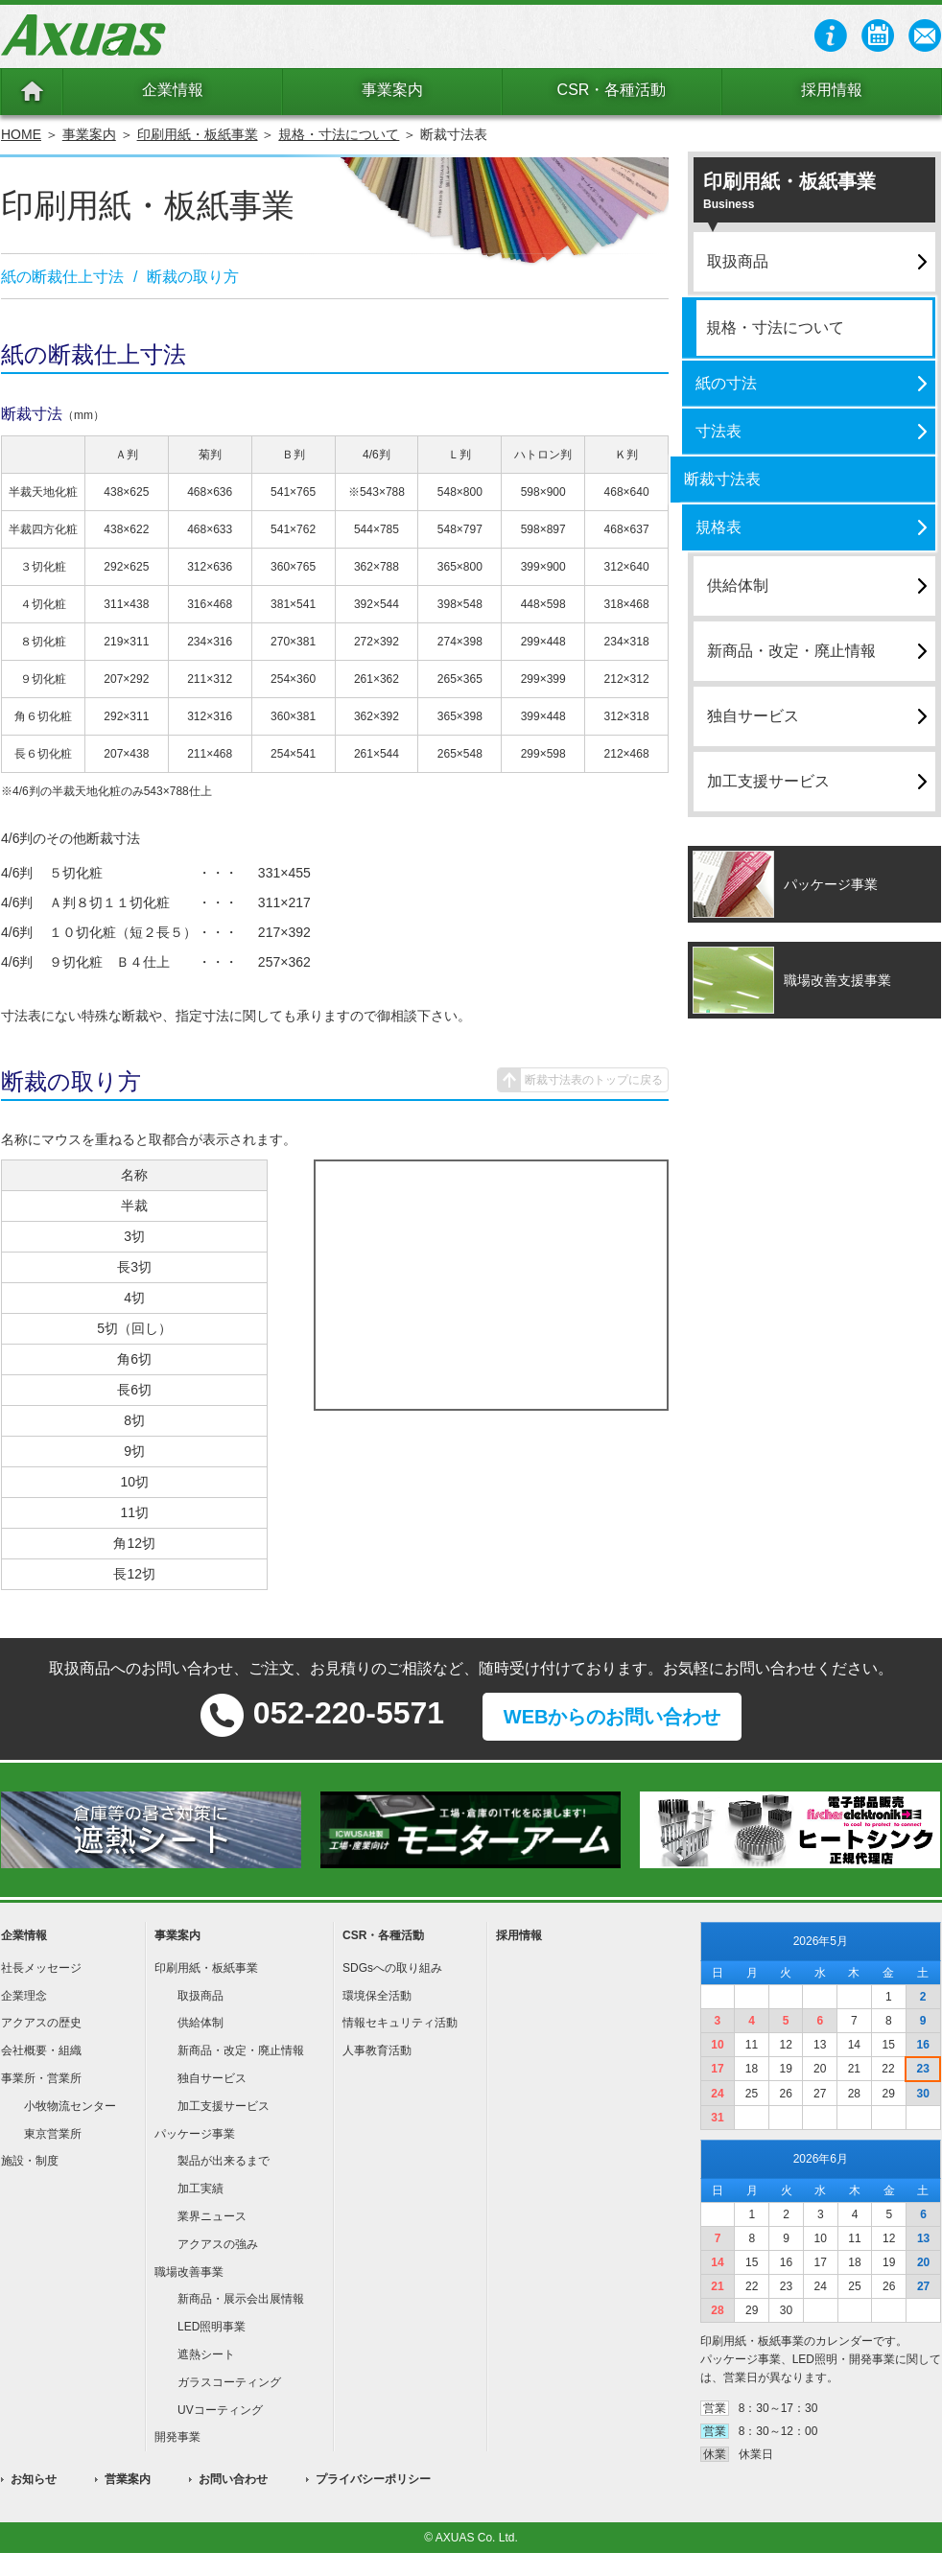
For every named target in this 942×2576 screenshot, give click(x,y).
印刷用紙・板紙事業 (197, 134)
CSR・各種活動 (612, 90)
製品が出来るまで (223, 2160)
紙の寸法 (726, 383)
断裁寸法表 (722, 479)
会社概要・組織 (41, 2050)
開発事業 (177, 2437)
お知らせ (34, 2479)
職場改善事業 (189, 2272)
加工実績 (200, 2188)
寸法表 (718, 431)
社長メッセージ (41, 1968)
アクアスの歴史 (41, 2022)
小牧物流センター (70, 2106)
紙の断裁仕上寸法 (62, 277)
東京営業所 (53, 2134)
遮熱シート (206, 2354)
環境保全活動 (377, 1995)
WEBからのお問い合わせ (612, 1716)
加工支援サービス (768, 781)
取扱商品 (737, 261)
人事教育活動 (377, 2050)
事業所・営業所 (41, 2078)
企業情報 (172, 90)
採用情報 (831, 90)
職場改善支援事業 (837, 980)
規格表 (718, 527)
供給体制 (737, 585)
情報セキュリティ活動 (400, 2022)
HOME (21, 134)
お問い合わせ (233, 2479)
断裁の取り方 (193, 277)
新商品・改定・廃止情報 (791, 651)
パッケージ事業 (831, 884)
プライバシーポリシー (373, 2479)
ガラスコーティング (229, 2382)
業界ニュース (212, 2216)
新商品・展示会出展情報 (240, 2299)
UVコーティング (220, 2410)
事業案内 (392, 90)
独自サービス (753, 716)
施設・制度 (30, 2160)
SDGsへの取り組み (392, 1968)
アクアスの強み (217, 2244)
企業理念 (24, 1995)
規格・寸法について (338, 134)
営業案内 (128, 2479)
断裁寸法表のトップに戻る (594, 1080)
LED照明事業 (211, 2326)
